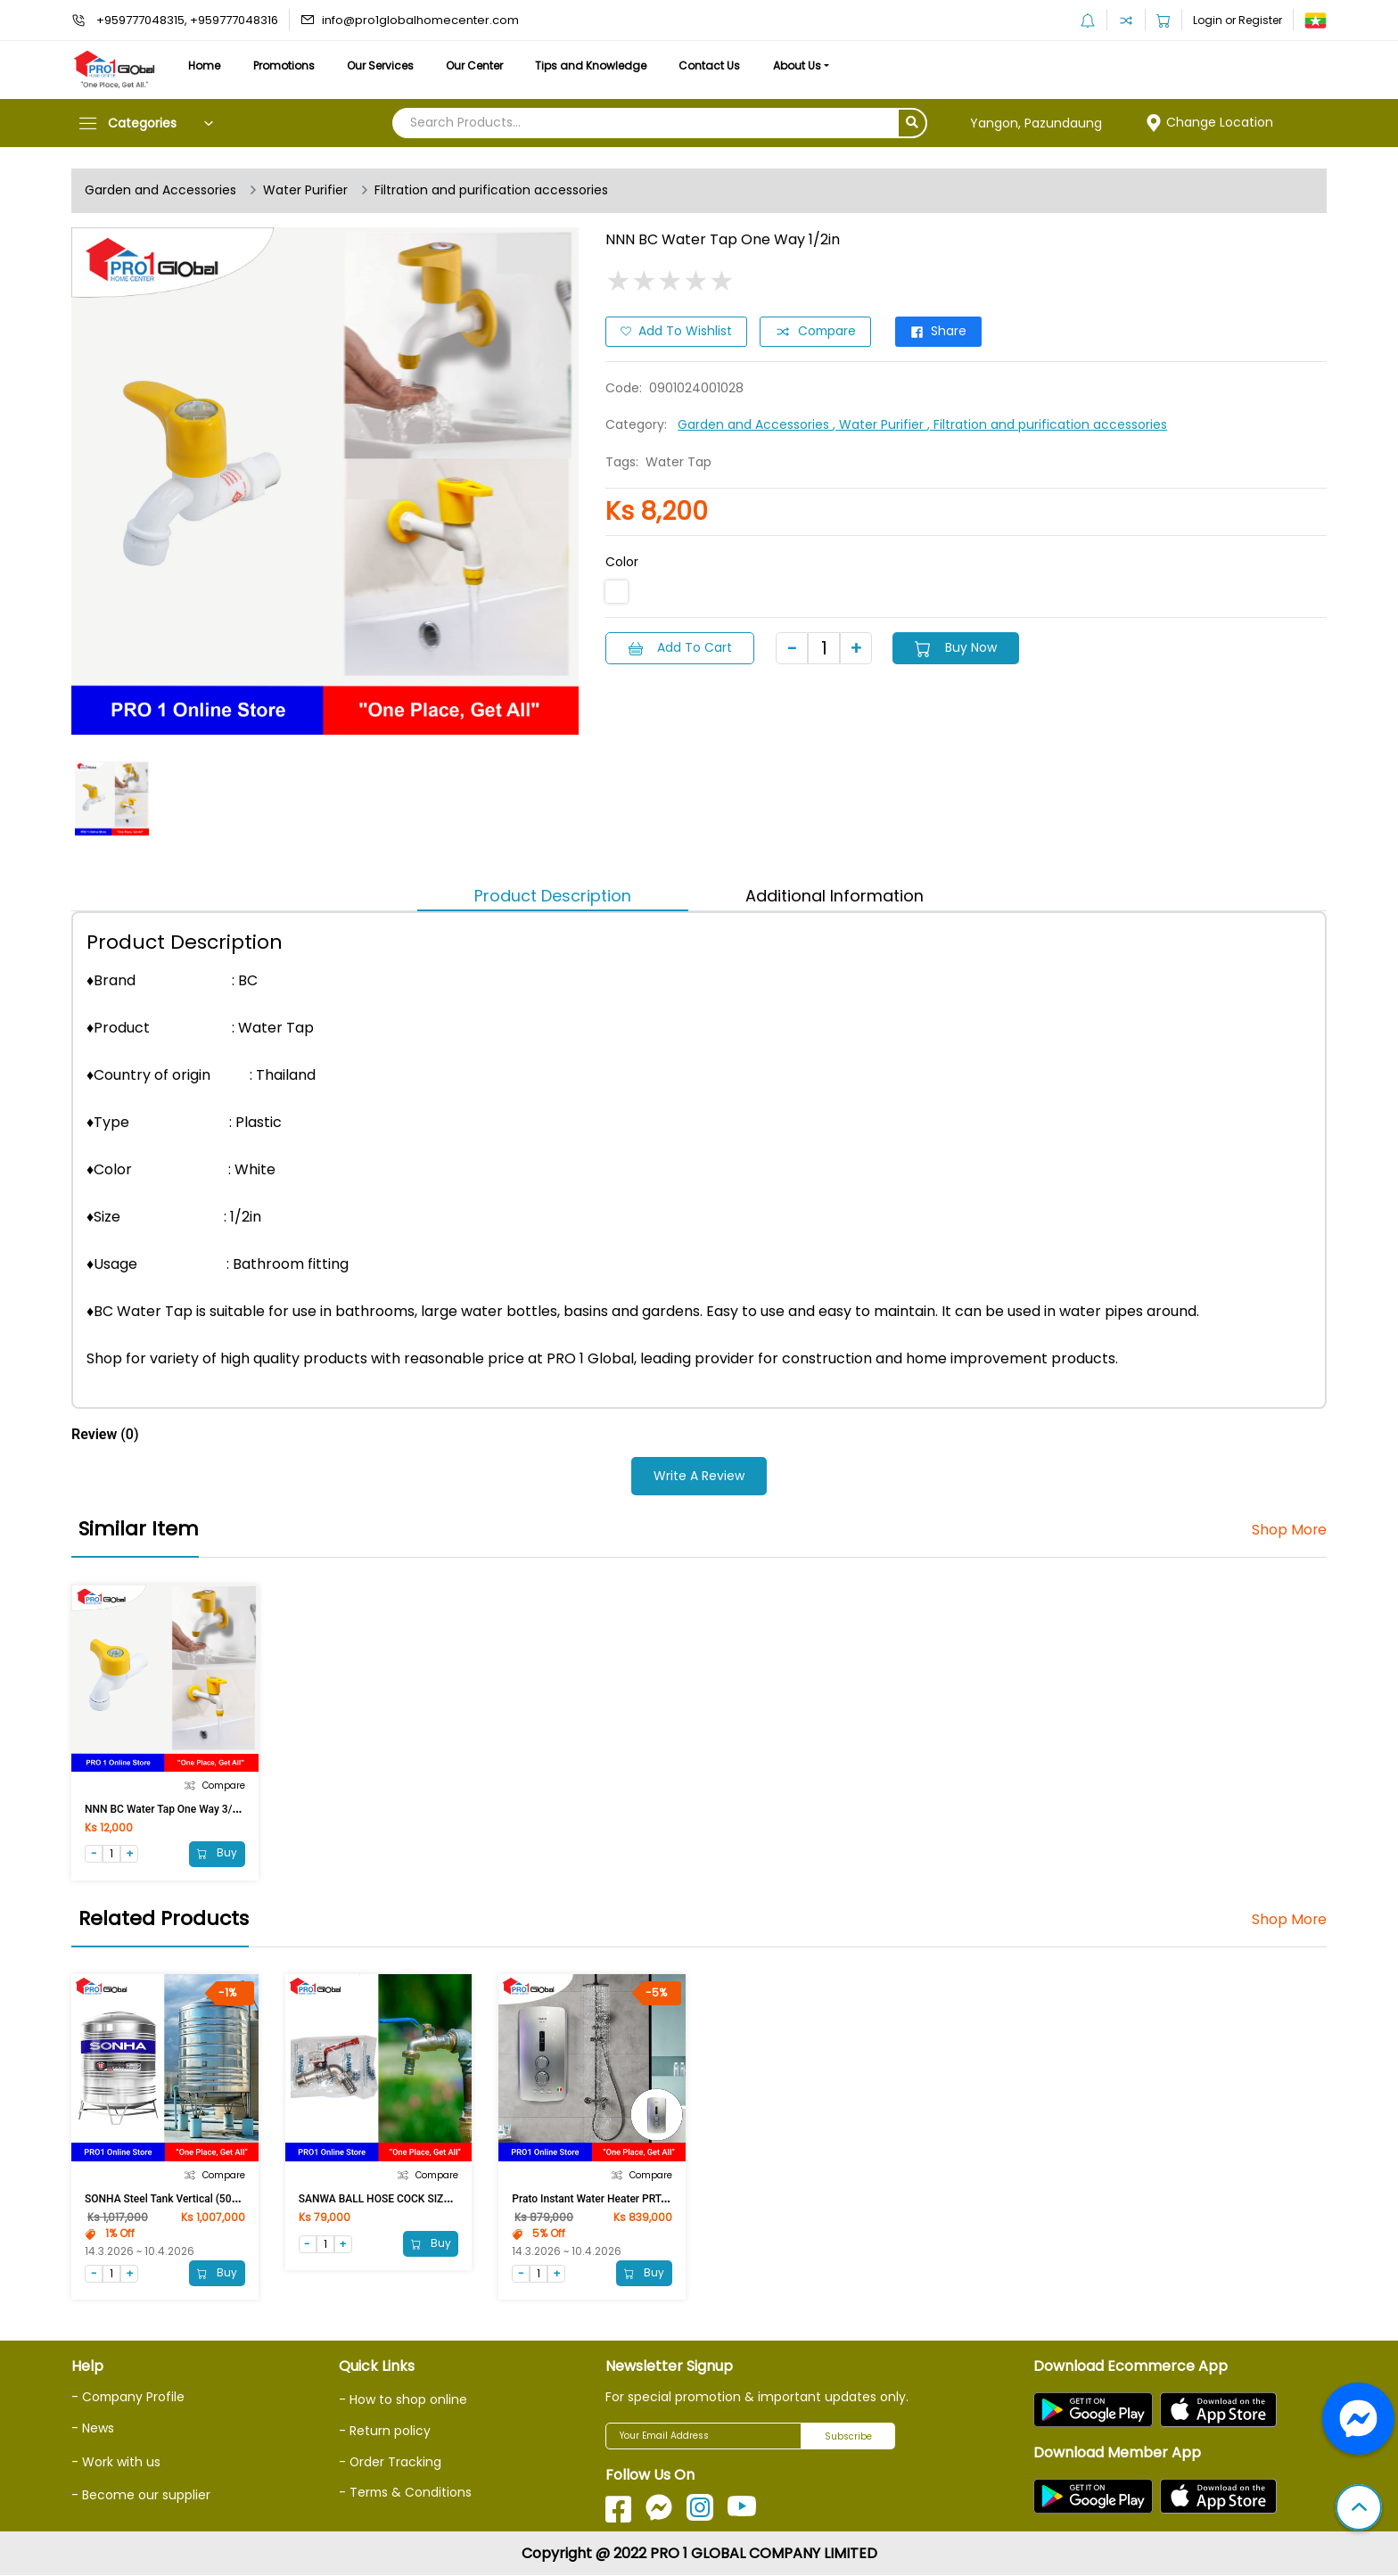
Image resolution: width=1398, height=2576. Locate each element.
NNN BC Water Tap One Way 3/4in (166, 1808)
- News (92, 2428)
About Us (809, 65)
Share (941, 332)
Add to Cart (680, 647)
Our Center (481, 65)
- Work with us (115, 2461)
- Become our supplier (140, 2495)
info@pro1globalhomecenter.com (420, 20)
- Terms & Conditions (406, 2492)
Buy (217, 1853)
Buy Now (958, 647)
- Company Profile (128, 2398)
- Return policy (385, 2431)
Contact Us (720, 65)
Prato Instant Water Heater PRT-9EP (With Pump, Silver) (644, 2199)
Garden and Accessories (160, 191)
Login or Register (1237, 20)
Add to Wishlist (676, 332)
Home (205, 65)
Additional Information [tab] (834, 896)
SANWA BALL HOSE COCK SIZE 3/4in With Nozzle (418, 2199)
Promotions (286, 65)
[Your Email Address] (703, 2437)
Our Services (384, 65)
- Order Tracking (390, 2462)
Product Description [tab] (552, 896)
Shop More (1289, 1530)
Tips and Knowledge (599, 65)
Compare (816, 332)
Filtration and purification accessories (491, 191)
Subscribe (848, 2437)
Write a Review (699, 1476)
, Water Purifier (880, 424)
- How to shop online (403, 2400)
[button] (1359, 2509)
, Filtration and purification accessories (1047, 424)
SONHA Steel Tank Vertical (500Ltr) (169, 2199)
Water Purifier (305, 191)
